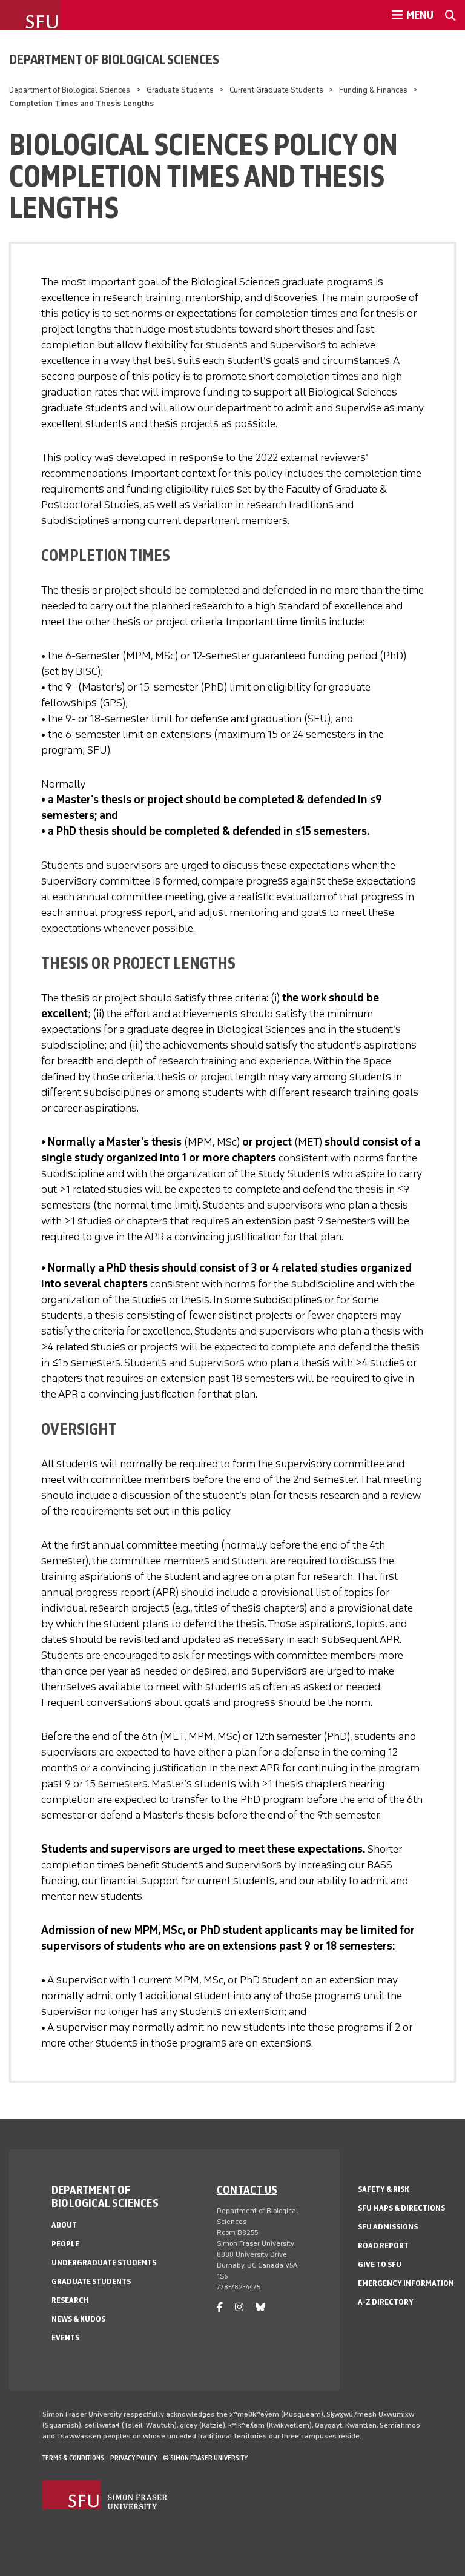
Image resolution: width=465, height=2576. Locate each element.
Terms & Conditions (73, 2458)
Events (65, 2337)
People (65, 2244)
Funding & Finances (373, 90)
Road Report (383, 2245)
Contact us (247, 2189)
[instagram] (239, 2307)
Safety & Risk (383, 2189)
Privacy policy (133, 2458)
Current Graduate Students (276, 90)
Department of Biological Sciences (114, 59)
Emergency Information (406, 2283)
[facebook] (220, 2307)
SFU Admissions (388, 2227)
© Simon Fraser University (205, 2458)
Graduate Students (180, 90)
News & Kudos (78, 2319)
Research (70, 2300)
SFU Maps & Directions (401, 2208)
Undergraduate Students (103, 2262)
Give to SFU (379, 2264)
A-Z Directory (386, 2302)
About (64, 2225)
